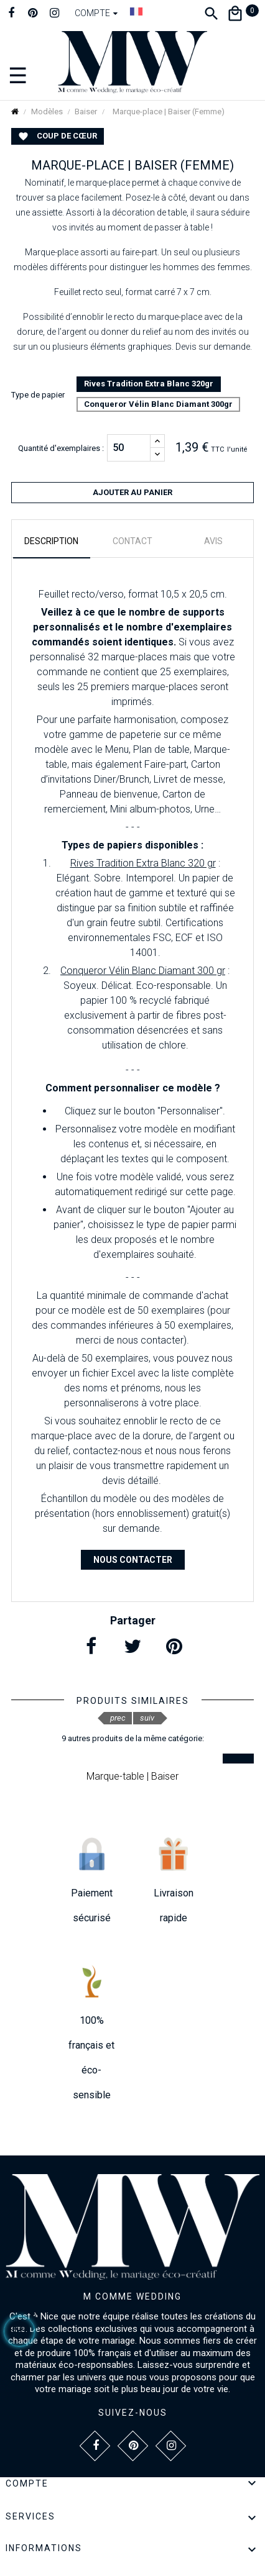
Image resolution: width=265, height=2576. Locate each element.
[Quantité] (129, 448)
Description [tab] (51, 541)
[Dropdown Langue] (136, 11)
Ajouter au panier (132, 492)
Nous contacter (132, 1560)
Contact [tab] (132, 541)
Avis (213, 541)
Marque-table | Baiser (132, 1776)
